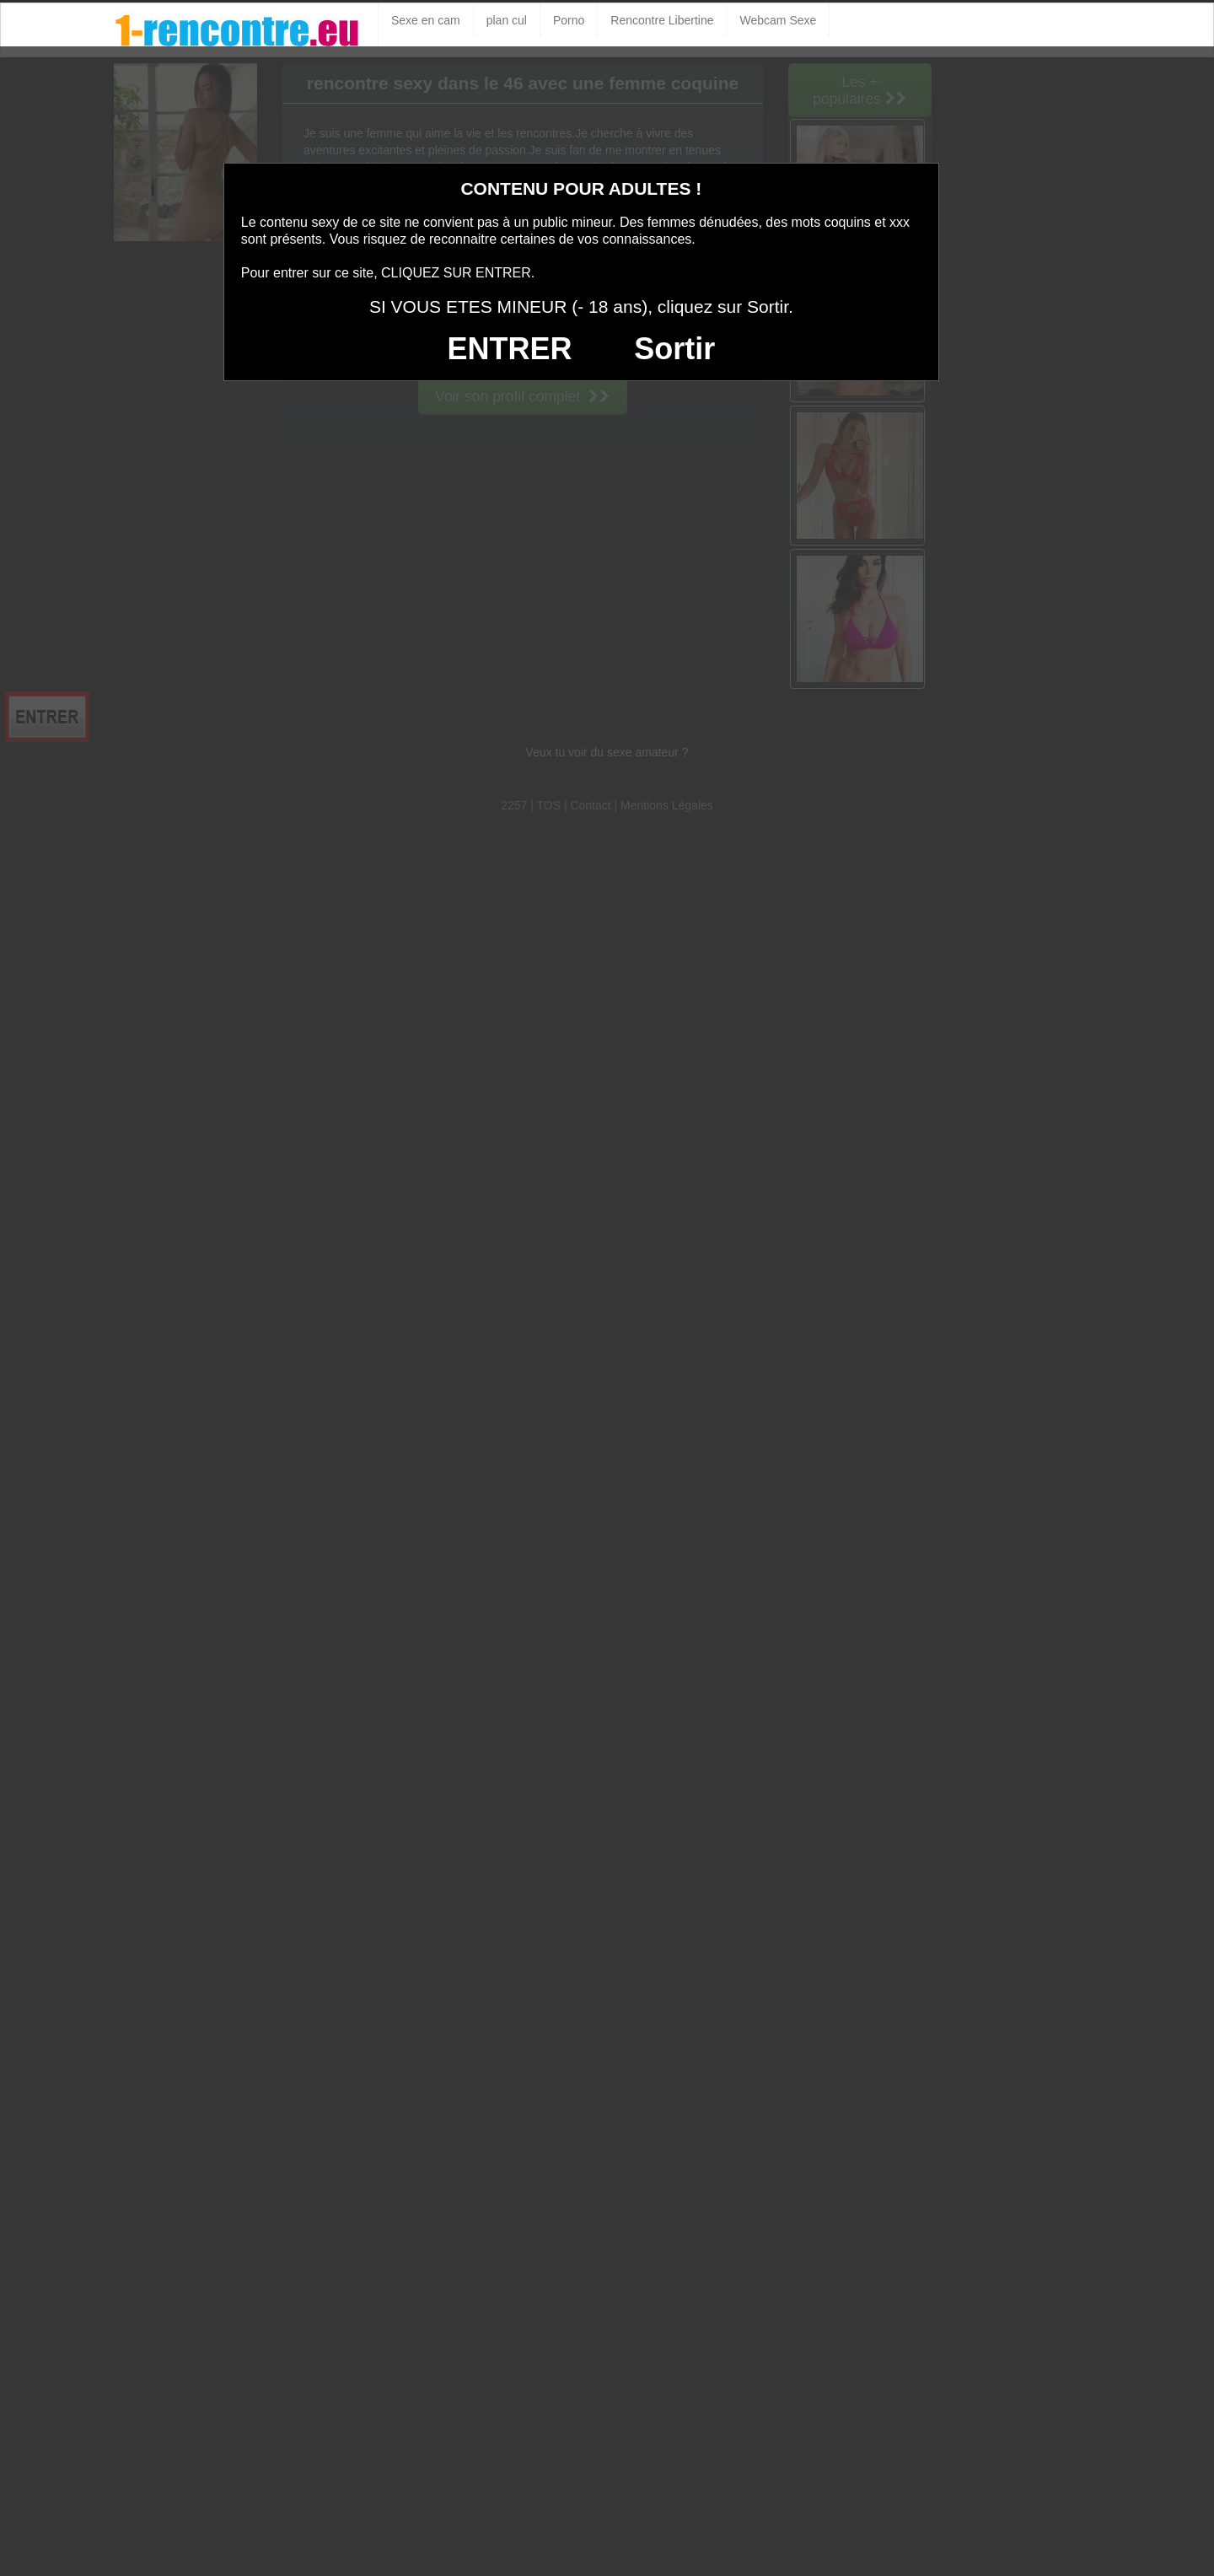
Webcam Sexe (778, 20)
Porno (568, 20)
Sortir (674, 348)
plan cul (506, 20)
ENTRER (509, 348)
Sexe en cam (425, 20)
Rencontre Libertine (661, 20)
